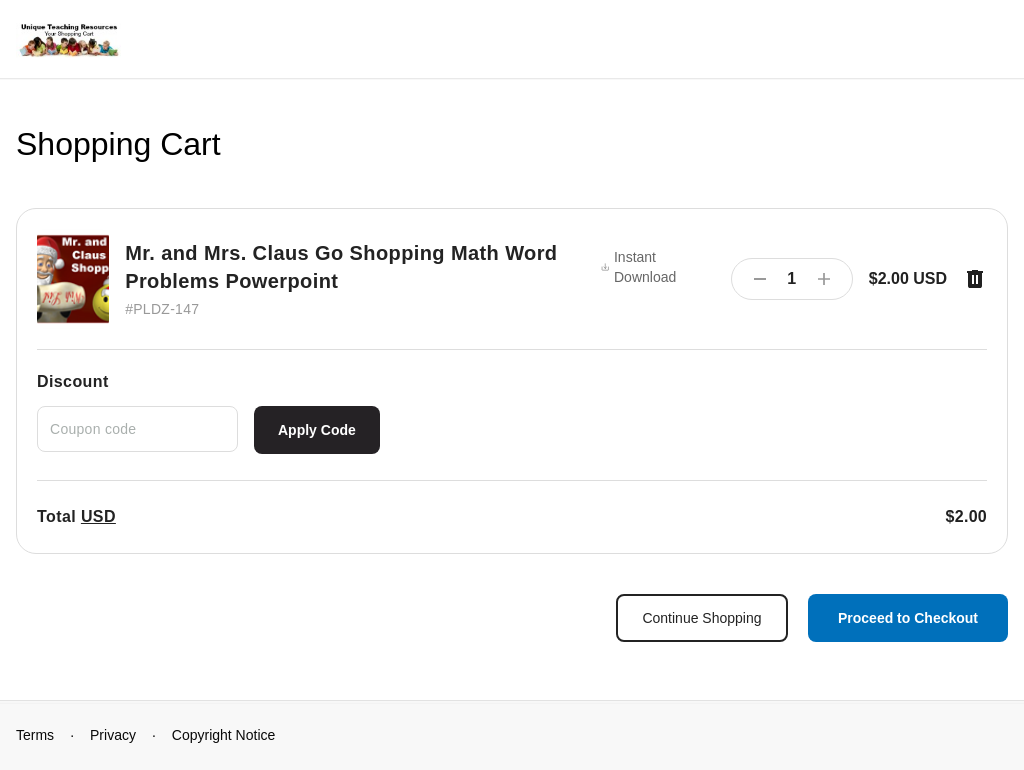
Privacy (113, 735)
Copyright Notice (224, 735)
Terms (35, 735)
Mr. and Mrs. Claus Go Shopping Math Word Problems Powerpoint (341, 267)
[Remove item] (975, 279)
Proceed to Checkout (908, 618)
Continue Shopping (701, 618)
